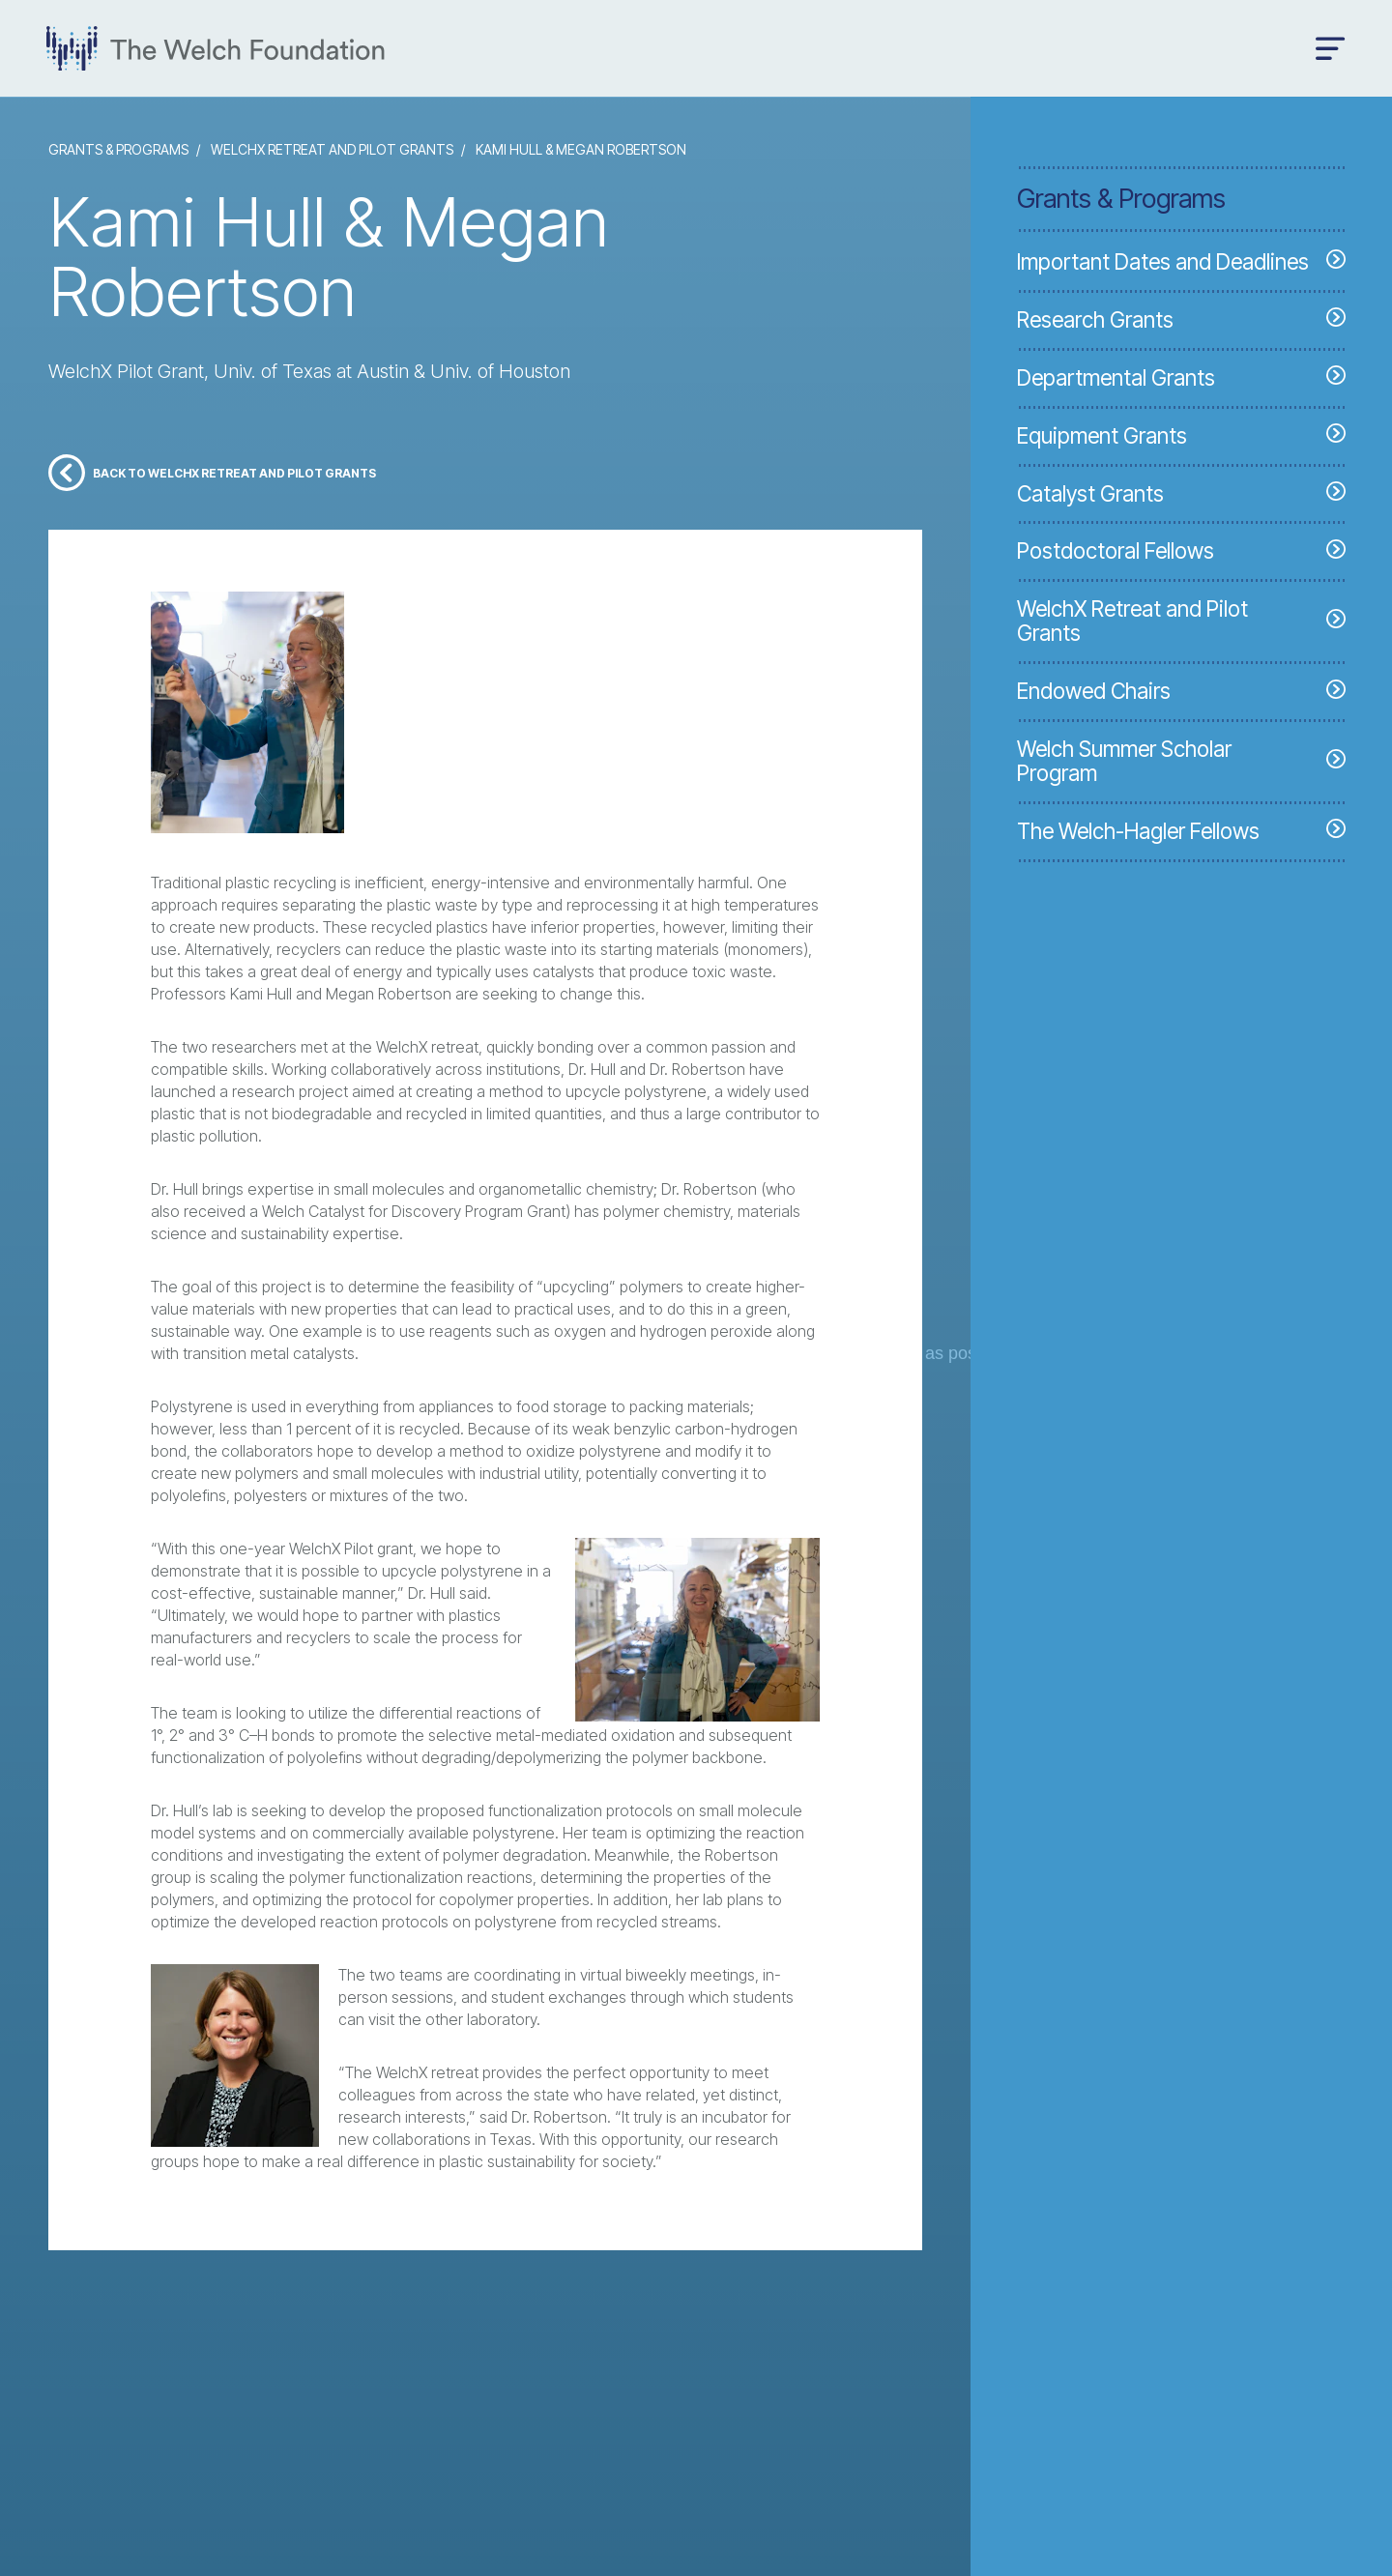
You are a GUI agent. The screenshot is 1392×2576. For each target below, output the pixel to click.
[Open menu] (1331, 49)
